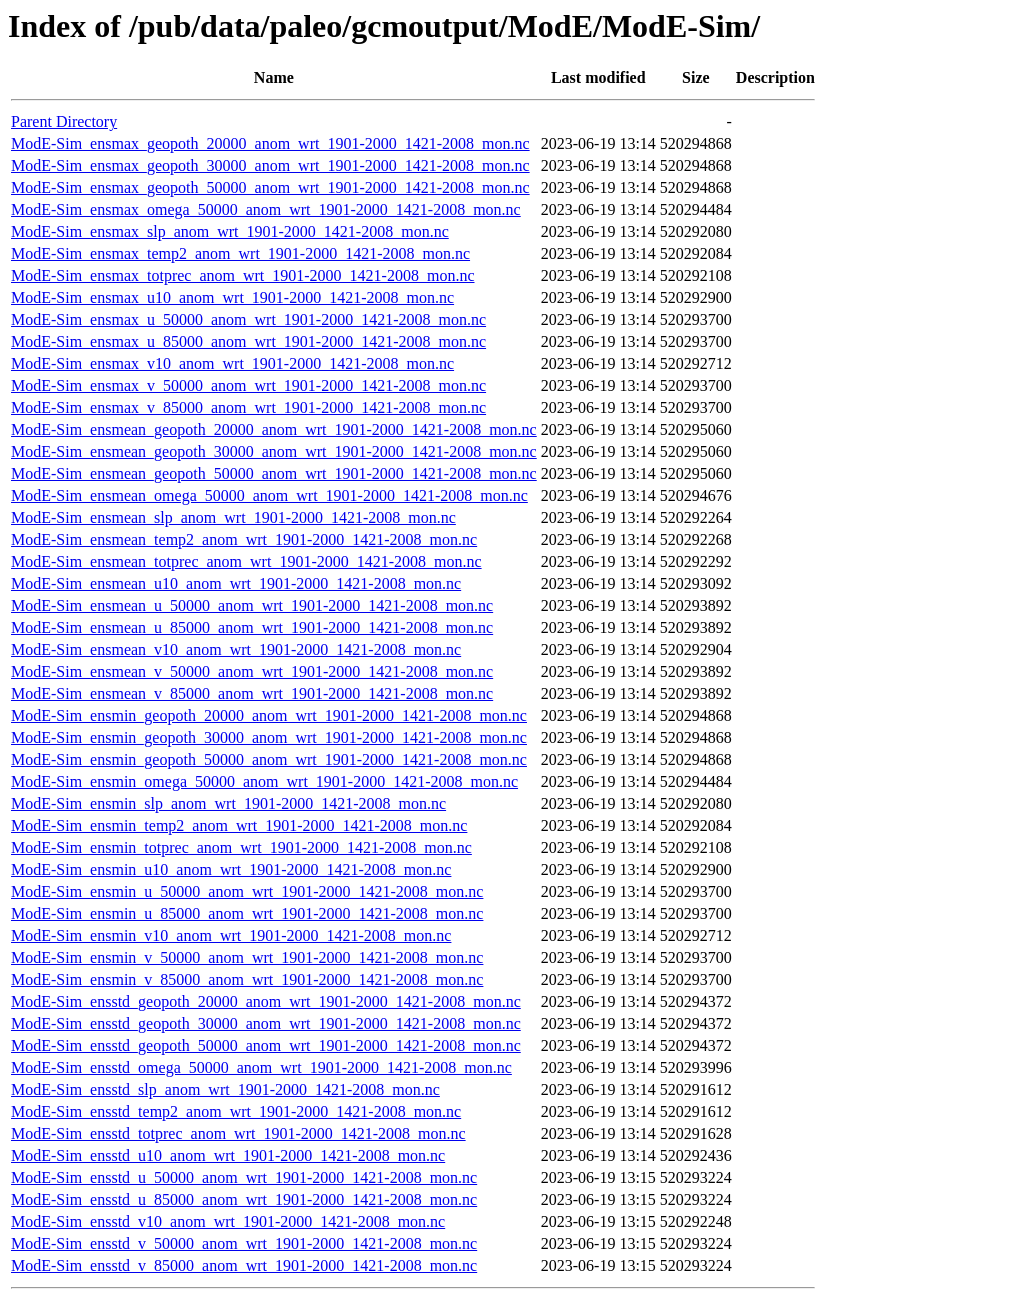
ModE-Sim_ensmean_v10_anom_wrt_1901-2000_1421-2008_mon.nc (236, 649)
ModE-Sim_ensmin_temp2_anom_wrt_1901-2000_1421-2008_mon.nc (239, 825)
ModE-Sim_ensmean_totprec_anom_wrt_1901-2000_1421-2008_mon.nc (246, 561)
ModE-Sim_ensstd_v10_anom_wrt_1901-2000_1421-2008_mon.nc (228, 1221)
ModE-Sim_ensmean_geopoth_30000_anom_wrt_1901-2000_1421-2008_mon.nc (274, 451)
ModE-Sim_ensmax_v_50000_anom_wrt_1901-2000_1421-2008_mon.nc (248, 385)
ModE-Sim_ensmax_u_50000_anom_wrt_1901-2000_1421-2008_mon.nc (248, 319)
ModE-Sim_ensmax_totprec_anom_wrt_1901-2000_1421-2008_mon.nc (243, 275)
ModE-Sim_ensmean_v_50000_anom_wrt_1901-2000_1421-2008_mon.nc (252, 671)
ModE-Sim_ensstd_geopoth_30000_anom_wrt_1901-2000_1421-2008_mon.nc (266, 1023)
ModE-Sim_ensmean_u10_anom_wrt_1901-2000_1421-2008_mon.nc (236, 583)
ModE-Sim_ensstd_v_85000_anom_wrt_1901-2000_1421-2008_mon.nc (244, 1265)
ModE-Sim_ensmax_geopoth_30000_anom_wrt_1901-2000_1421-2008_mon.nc (270, 165)
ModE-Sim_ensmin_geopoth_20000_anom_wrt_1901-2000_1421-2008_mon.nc (269, 715)
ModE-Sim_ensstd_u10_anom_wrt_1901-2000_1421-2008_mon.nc (228, 1155)
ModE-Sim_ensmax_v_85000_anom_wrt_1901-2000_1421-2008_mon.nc (248, 407)
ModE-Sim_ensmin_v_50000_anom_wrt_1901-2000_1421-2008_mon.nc (247, 957)
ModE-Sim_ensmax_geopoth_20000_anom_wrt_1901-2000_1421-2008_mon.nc (270, 143)
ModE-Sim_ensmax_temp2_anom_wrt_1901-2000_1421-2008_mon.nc (240, 253)
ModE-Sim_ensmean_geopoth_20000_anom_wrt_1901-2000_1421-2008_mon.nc (274, 429)
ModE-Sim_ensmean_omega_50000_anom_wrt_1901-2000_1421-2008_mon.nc (269, 495)
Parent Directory (64, 121)
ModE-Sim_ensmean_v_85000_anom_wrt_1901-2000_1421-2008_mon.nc (252, 693)
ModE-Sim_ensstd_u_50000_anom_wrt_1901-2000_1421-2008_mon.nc (244, 1177)
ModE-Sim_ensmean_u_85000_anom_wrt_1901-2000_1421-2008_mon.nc (252, 627)
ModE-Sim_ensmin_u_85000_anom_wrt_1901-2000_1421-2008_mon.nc (247, 913)
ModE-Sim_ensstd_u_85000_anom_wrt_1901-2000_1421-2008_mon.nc (244, 1199)
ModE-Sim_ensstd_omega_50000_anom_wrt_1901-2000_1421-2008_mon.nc (261, 1067)
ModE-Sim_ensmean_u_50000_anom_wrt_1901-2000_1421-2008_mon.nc (252, 605)
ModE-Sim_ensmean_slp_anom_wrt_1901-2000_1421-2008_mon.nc (233, 517)
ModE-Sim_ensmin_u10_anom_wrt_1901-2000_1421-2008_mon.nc (231, 869)
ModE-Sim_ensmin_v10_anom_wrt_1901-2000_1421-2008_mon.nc (231, 935)
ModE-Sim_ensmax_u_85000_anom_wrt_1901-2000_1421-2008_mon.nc (248, 341)
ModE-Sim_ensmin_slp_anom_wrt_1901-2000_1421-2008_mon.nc (228, 803)
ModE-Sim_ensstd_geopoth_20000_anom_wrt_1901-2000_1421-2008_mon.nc (266, 1001)
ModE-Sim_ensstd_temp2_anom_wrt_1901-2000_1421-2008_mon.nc (236, 1111)
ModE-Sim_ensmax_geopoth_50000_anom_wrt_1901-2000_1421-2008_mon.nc (270, 187)
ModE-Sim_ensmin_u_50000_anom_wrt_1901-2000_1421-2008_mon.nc (247, 891)
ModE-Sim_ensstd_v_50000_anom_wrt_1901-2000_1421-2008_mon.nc (244, 1243)
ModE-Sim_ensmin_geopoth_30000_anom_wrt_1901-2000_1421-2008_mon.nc (269, 737)
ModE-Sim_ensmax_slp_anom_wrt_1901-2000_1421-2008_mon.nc (230, 231)
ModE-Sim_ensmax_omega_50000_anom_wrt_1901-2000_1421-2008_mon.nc (266, 209)
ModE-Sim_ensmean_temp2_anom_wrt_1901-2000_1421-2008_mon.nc (244, 539)
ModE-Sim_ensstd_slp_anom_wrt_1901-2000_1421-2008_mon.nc (225, 1089)
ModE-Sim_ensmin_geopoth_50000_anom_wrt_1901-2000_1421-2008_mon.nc (269, 759)
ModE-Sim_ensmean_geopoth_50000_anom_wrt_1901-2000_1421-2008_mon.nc (274, 473)
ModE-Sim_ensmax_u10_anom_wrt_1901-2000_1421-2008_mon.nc (232, 297)
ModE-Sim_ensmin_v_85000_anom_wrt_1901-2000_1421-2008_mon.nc (247, 979)
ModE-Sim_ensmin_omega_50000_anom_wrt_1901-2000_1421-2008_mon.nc (264, 781)
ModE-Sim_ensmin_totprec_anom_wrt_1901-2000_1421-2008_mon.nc (241, 847)
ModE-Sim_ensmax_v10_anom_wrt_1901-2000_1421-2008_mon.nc (232, 363)
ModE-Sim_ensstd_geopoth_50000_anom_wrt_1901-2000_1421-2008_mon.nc (266, 1045)
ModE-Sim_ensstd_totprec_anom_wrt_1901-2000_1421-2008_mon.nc (238, 1133)
